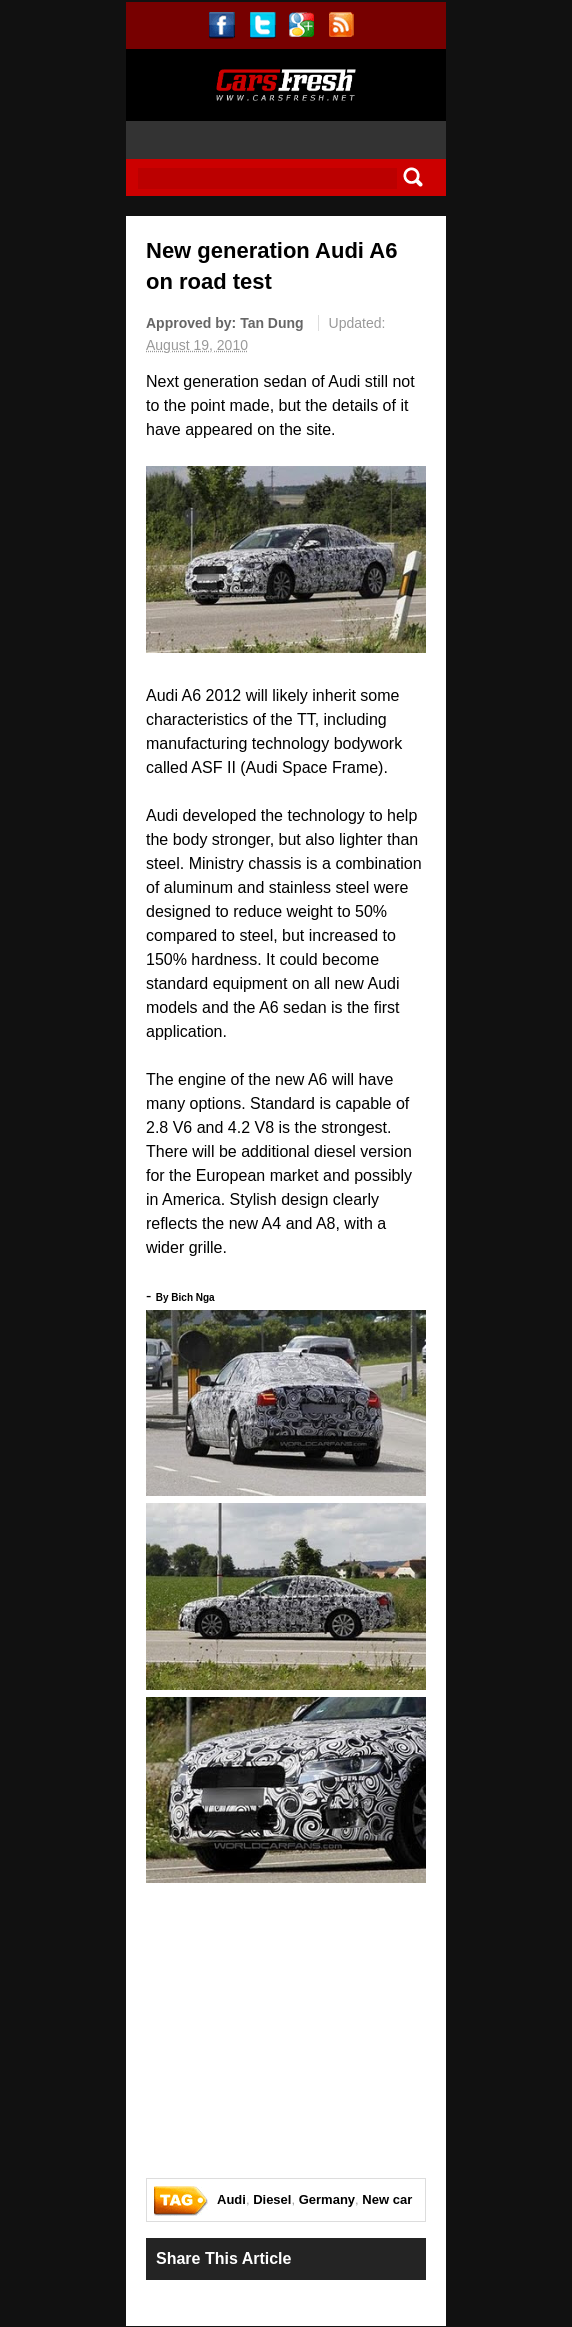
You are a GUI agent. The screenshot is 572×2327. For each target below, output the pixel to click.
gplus (301, 25)
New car (387, 2199)
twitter (262, 25)
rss (341, 25)
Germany (327, 2199)
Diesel (272, 2199)
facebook (222, 25)
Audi (231, 2199)
